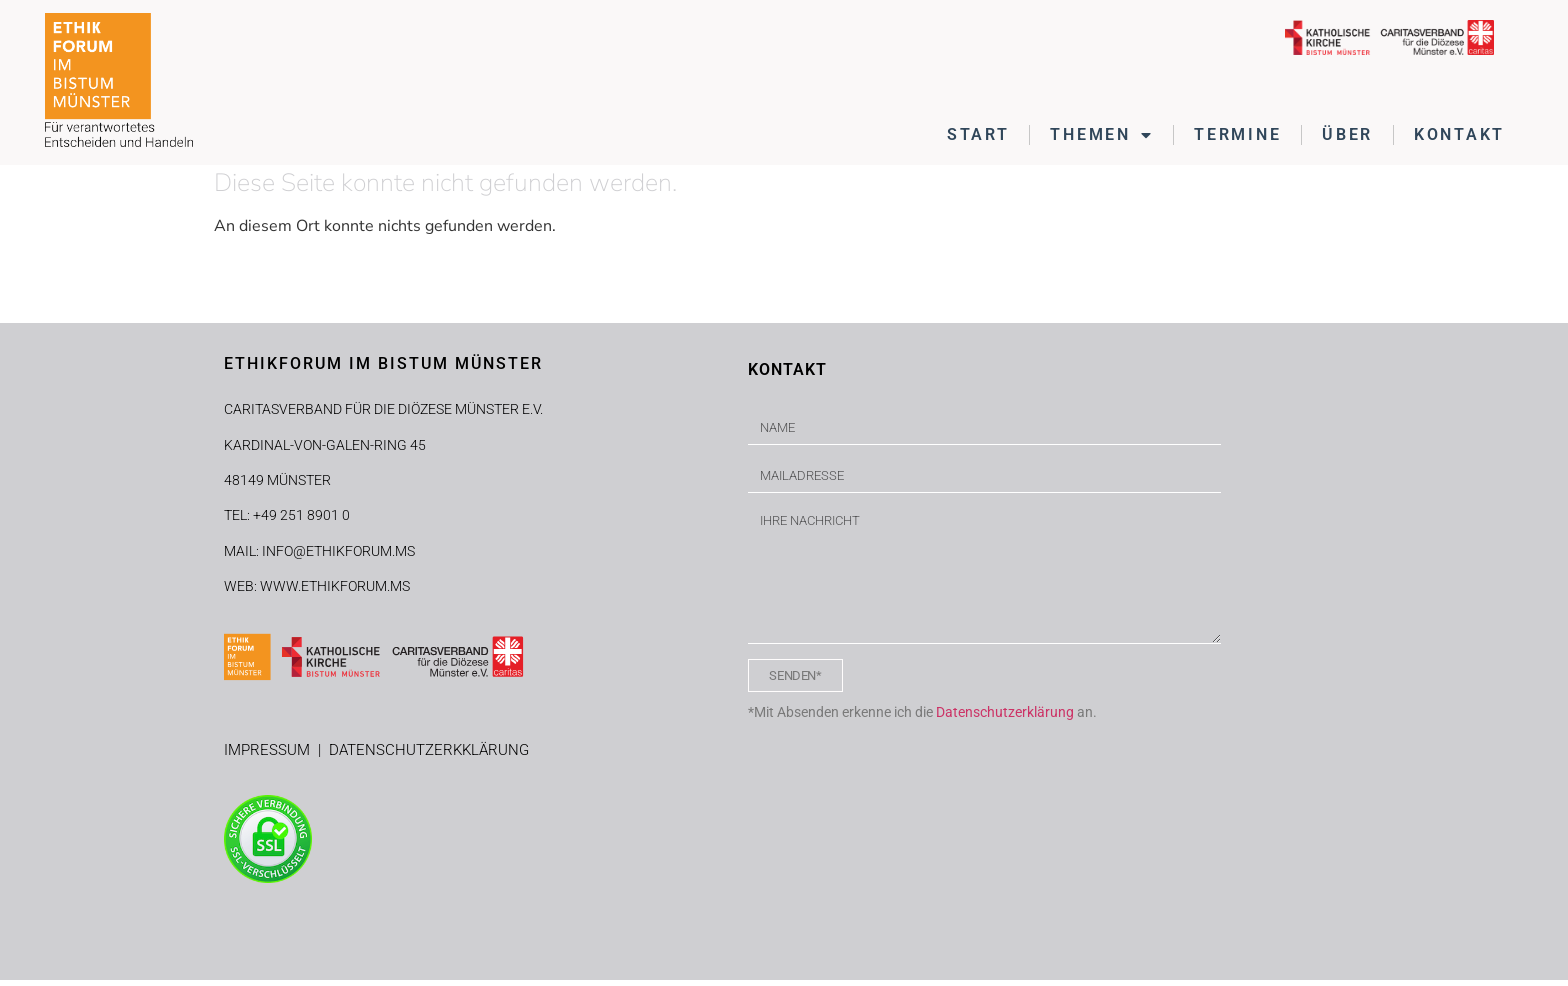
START (978, 134)
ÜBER (1347, 134)
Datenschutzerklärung (1005, 717)
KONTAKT (1459, 134)
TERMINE (1237, 134)
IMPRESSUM (271, 755)
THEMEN (1101, 135)
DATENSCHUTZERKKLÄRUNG (429, 755)
